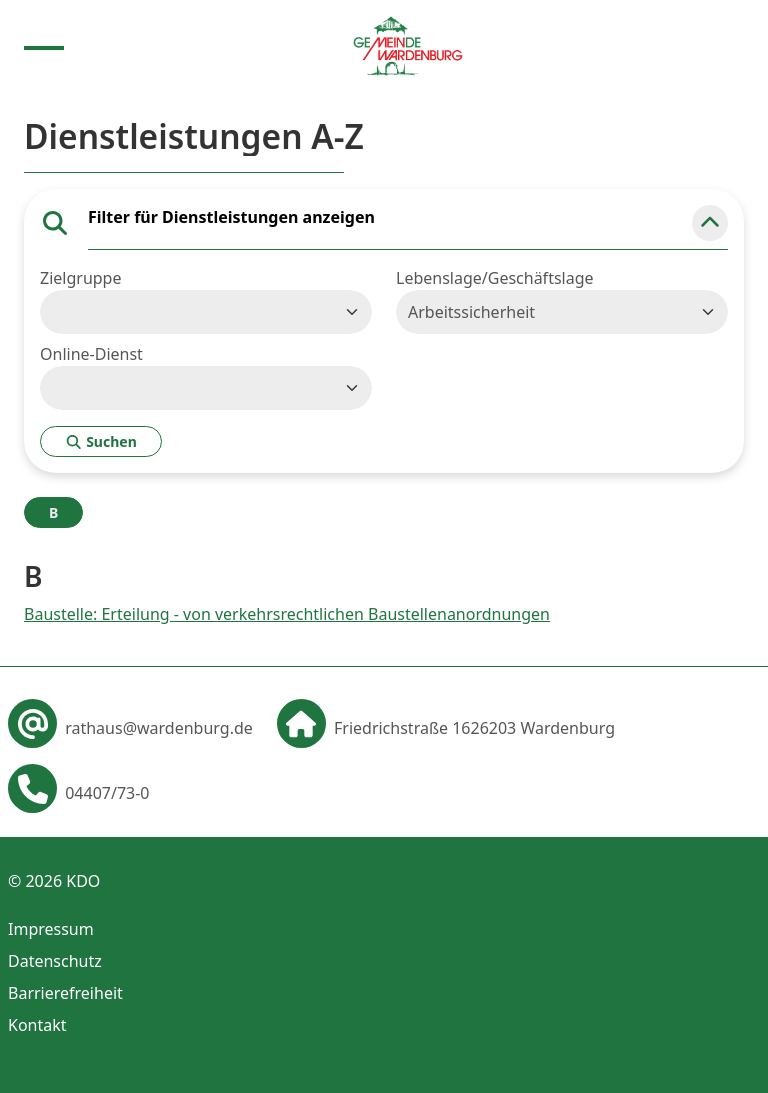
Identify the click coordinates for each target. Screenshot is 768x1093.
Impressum (51, 929)
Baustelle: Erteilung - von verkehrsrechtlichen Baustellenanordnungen (287, 614)
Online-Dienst (91, 354)
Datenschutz (55, 961)
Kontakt (37, 1025)
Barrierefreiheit (65, 993)
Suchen (101, 441)
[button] (710, 223)
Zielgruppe (80, 278)
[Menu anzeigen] (44, 46)
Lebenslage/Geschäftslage (495, 278)
